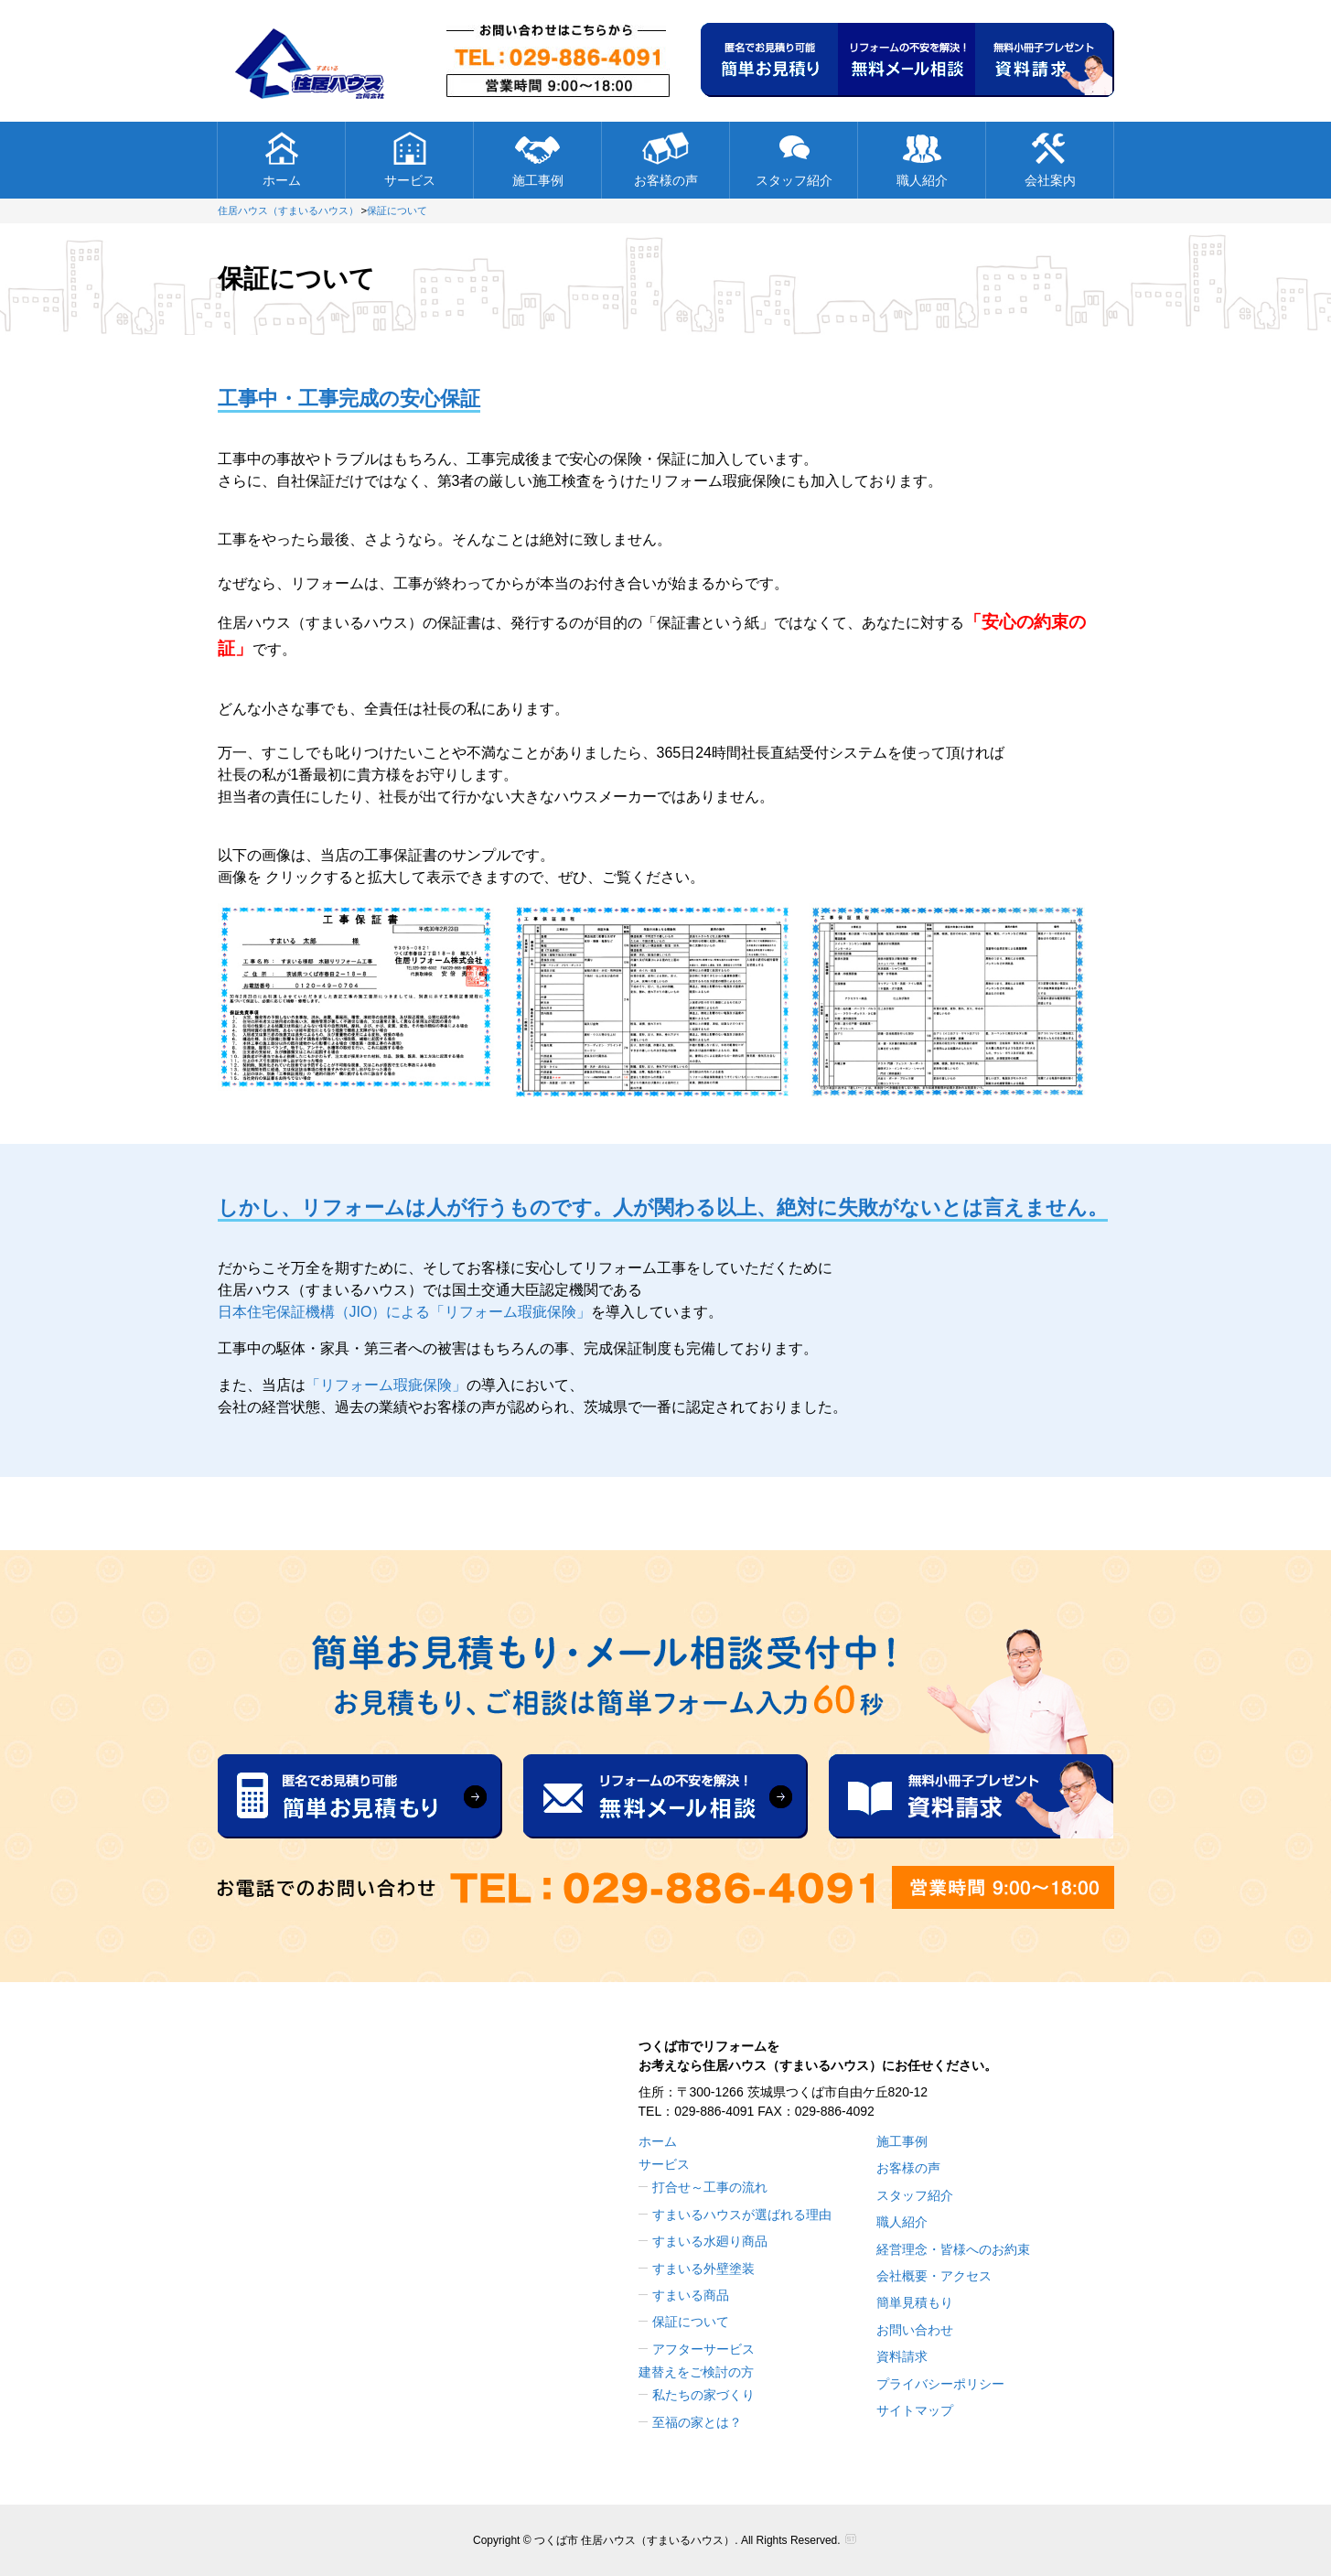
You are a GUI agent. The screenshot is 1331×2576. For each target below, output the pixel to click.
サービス (409, 159)
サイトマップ (914, 2410)
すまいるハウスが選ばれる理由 (742, 2214)
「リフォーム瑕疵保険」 (386, 1385)
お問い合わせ (914, 2330)
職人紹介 (922, 159)
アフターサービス (703, 2349)
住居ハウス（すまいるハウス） (288, 210)
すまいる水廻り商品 (709, 2241)
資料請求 (902, 2356)
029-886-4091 (714, 2111)
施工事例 (538, 159)
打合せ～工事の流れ (709, 2187)
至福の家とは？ (697, 2422)
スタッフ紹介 (794, 159)
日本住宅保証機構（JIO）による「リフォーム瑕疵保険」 (405, 1312)
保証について (397, 210)
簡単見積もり (914, 2302)
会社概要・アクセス (934, 2276)
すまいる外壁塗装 (703, 2268)
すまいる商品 (690, 2295)
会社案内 (1050, 159)
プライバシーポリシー (940, 2384)
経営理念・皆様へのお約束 (953, 2249)
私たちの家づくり (703, 2394)
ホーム (281, 159)
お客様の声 (666, 159)
